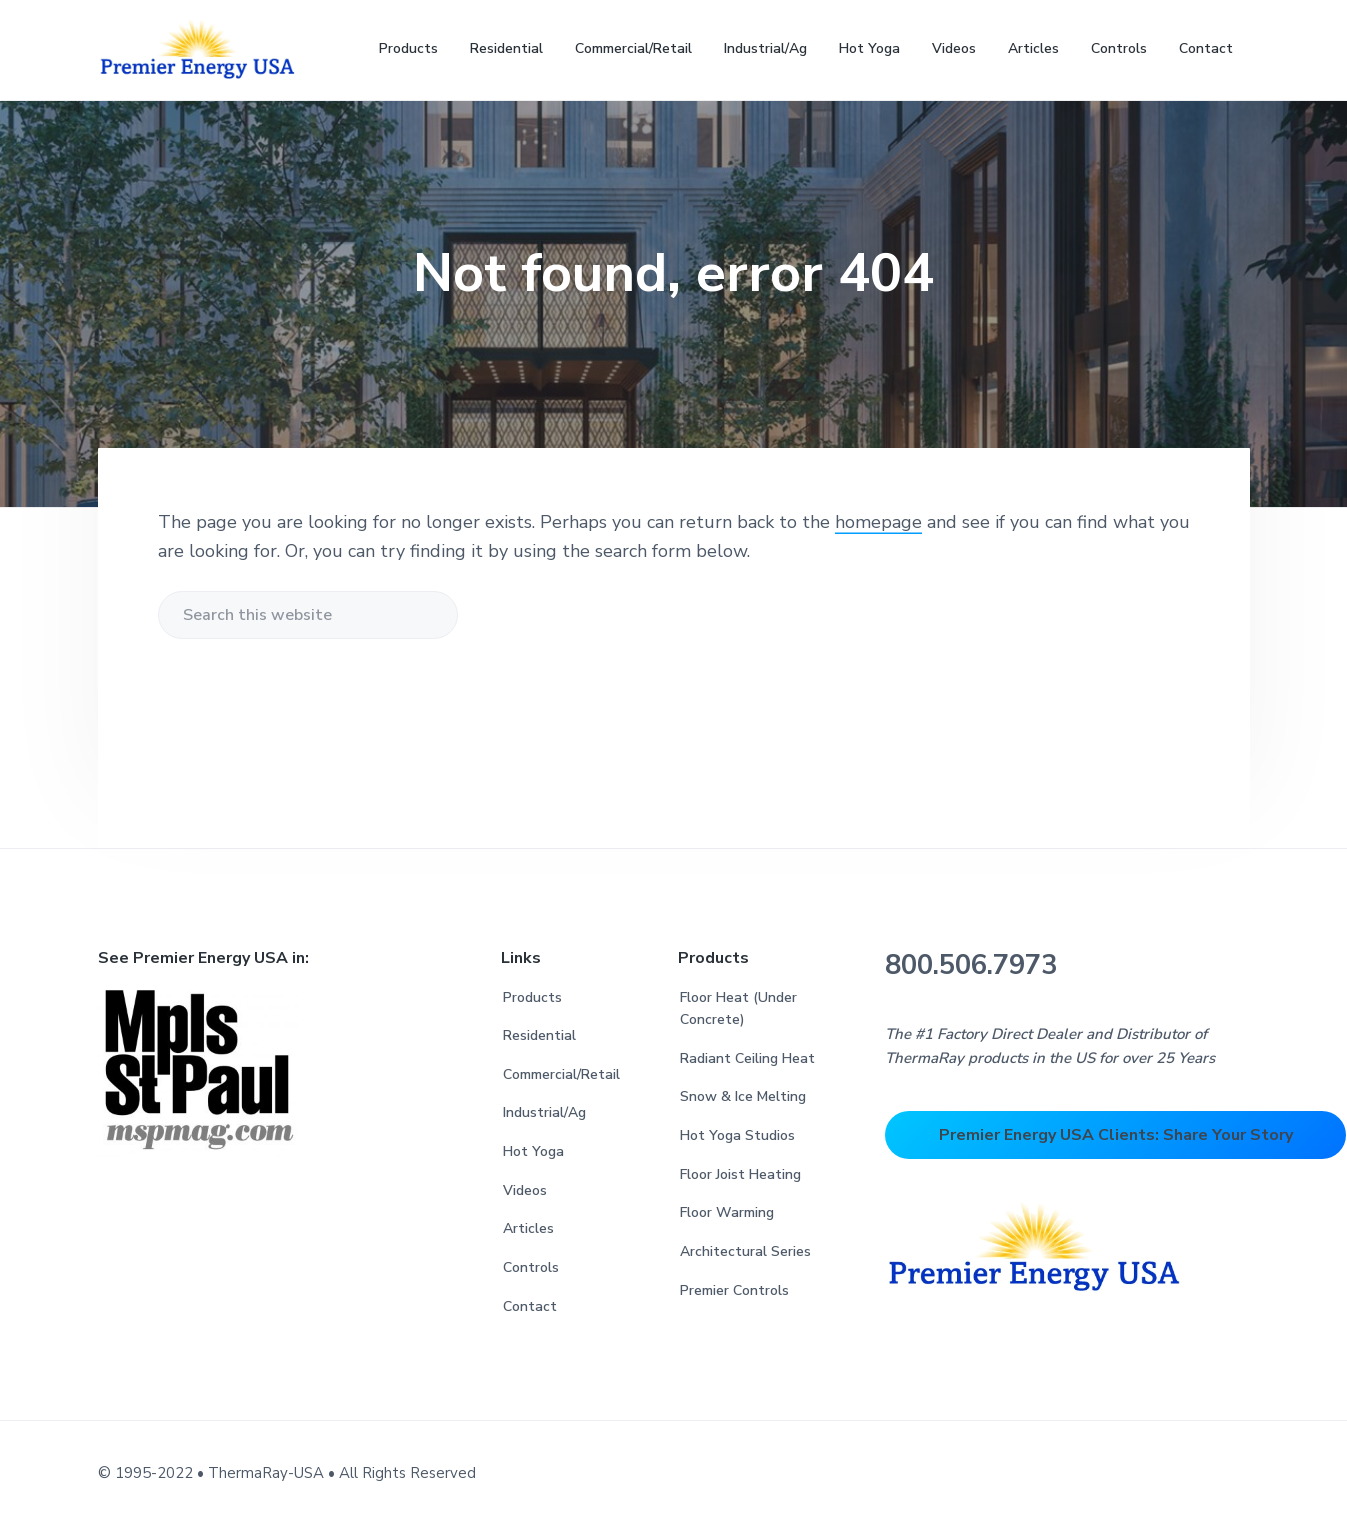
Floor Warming (727, 1212)
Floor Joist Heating (740, 1174)
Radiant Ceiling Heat (747, 1058)
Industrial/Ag (544, 1112)
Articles (528, 1228)
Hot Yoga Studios (737, 1135)
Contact (530, 1306)
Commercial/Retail (561, 1074)
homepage (878, 522)
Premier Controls (734, 1290)
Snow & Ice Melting (743, 1096)
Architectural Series (745, 1251)
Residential (539, 1035)
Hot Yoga (533, 1151)
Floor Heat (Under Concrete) (738, 1009)
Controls (531, 1267)
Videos (525, 1190)
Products (532, 997)
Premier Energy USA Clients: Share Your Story (1116, 1135)
